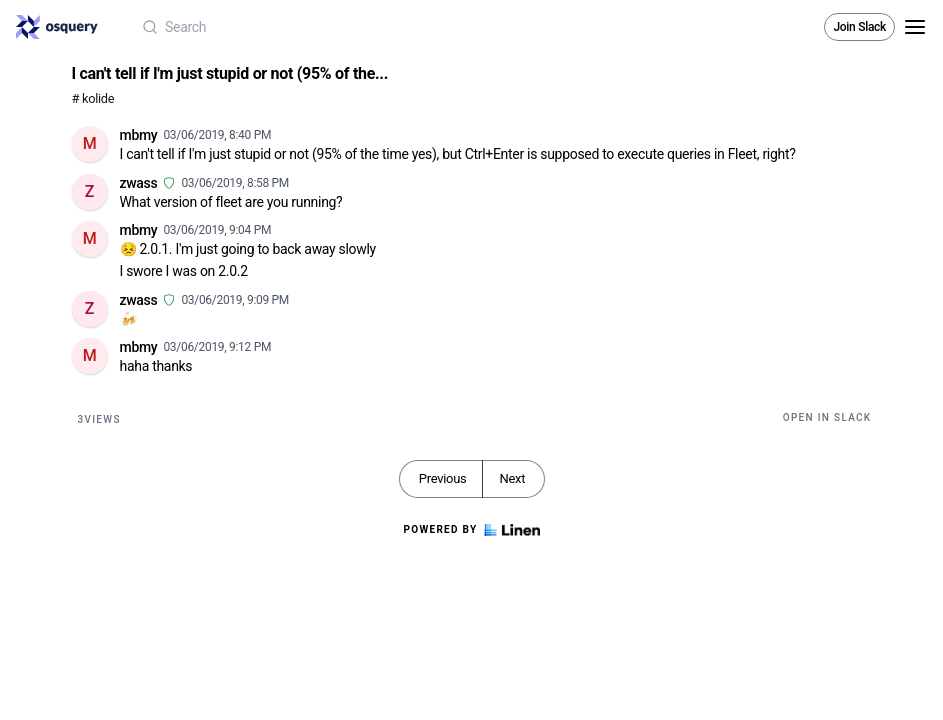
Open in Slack (827, 417)
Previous (443, 478)
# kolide (93, 98)
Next (512, 478)
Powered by (471, 530)
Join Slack (859, 27)
